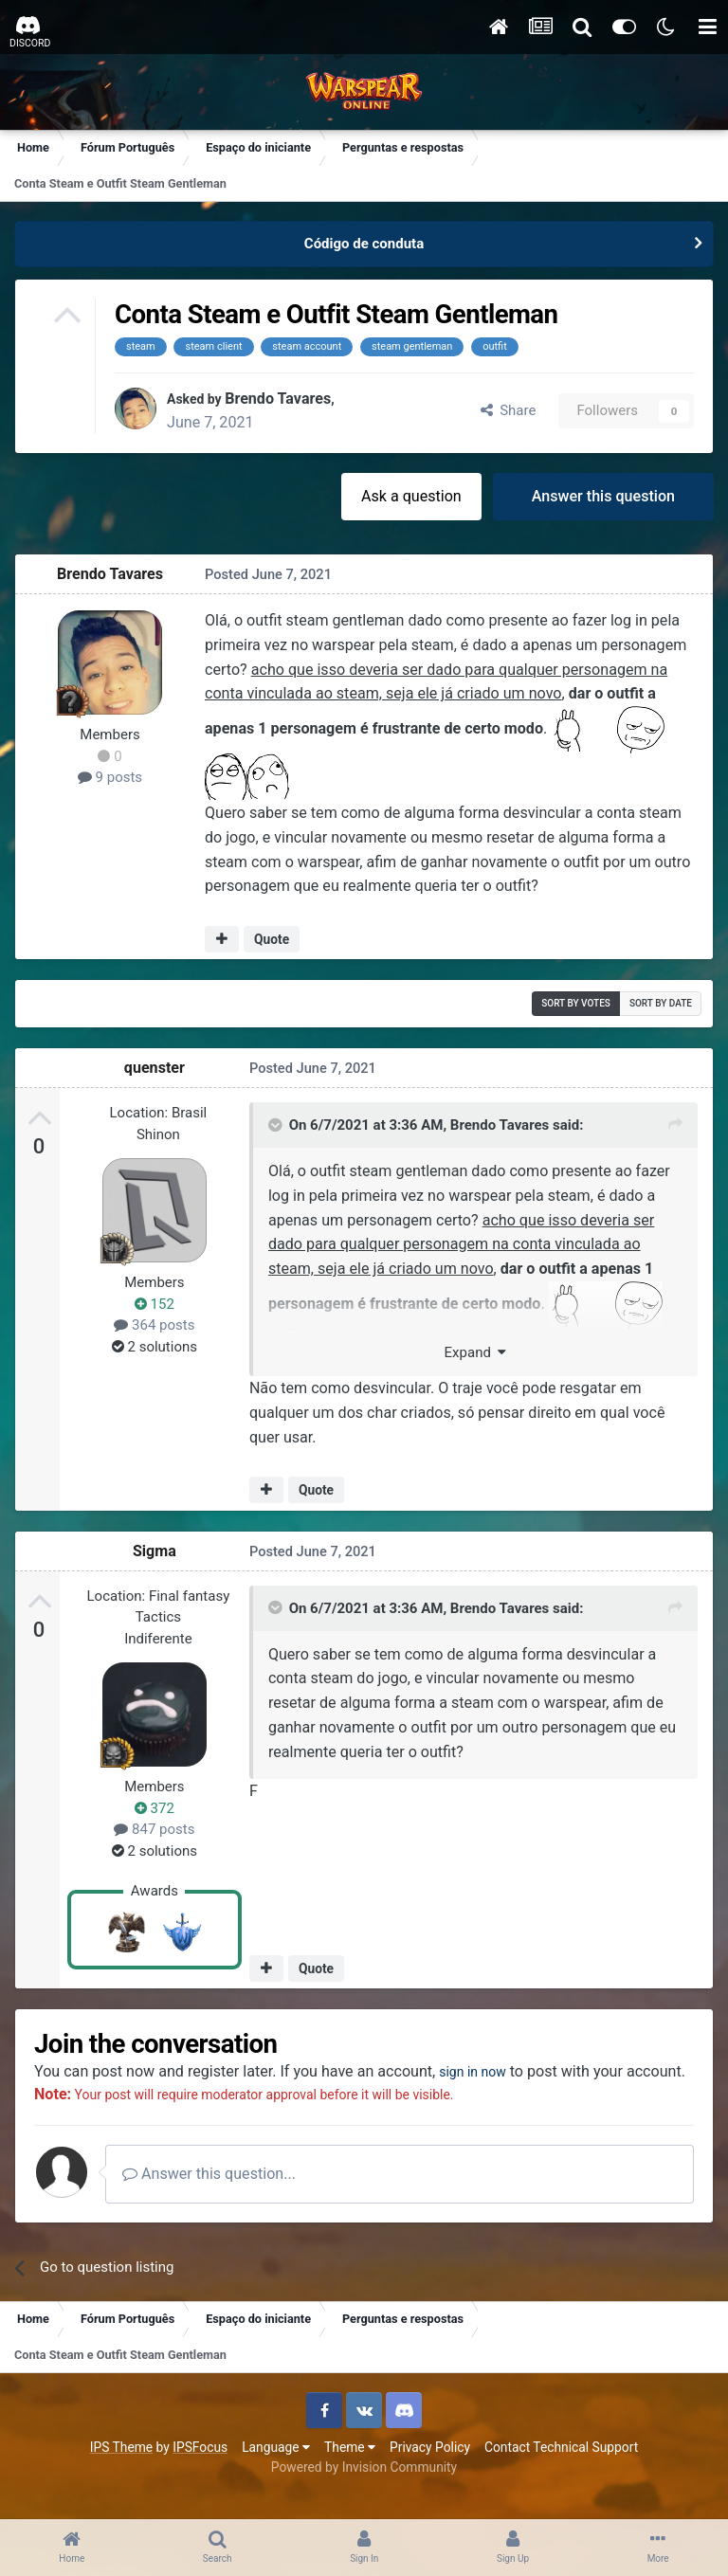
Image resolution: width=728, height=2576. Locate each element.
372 (154, 1808)
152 (154, 1304)
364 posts (154, 1324)
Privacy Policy (430, 2469)
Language (276, 2469)
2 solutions (154, 1346)
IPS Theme (121, 2469)
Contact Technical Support (561, 2469)
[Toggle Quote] (276, 1125)
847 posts (154, 1829)
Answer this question (603, 496)
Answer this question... (209, 2196)
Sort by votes (575, 1003)
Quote (271, 939)
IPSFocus (200, 2469)
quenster (154, 1068)
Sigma (154, 1551)
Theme (349, 2469)
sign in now (477, 2071)
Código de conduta (364, 243)
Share (509, 410)
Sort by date (660, 1003)
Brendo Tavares (286, 399)
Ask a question (411, 496)
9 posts (110, 777)
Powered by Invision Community (364, 2489)
